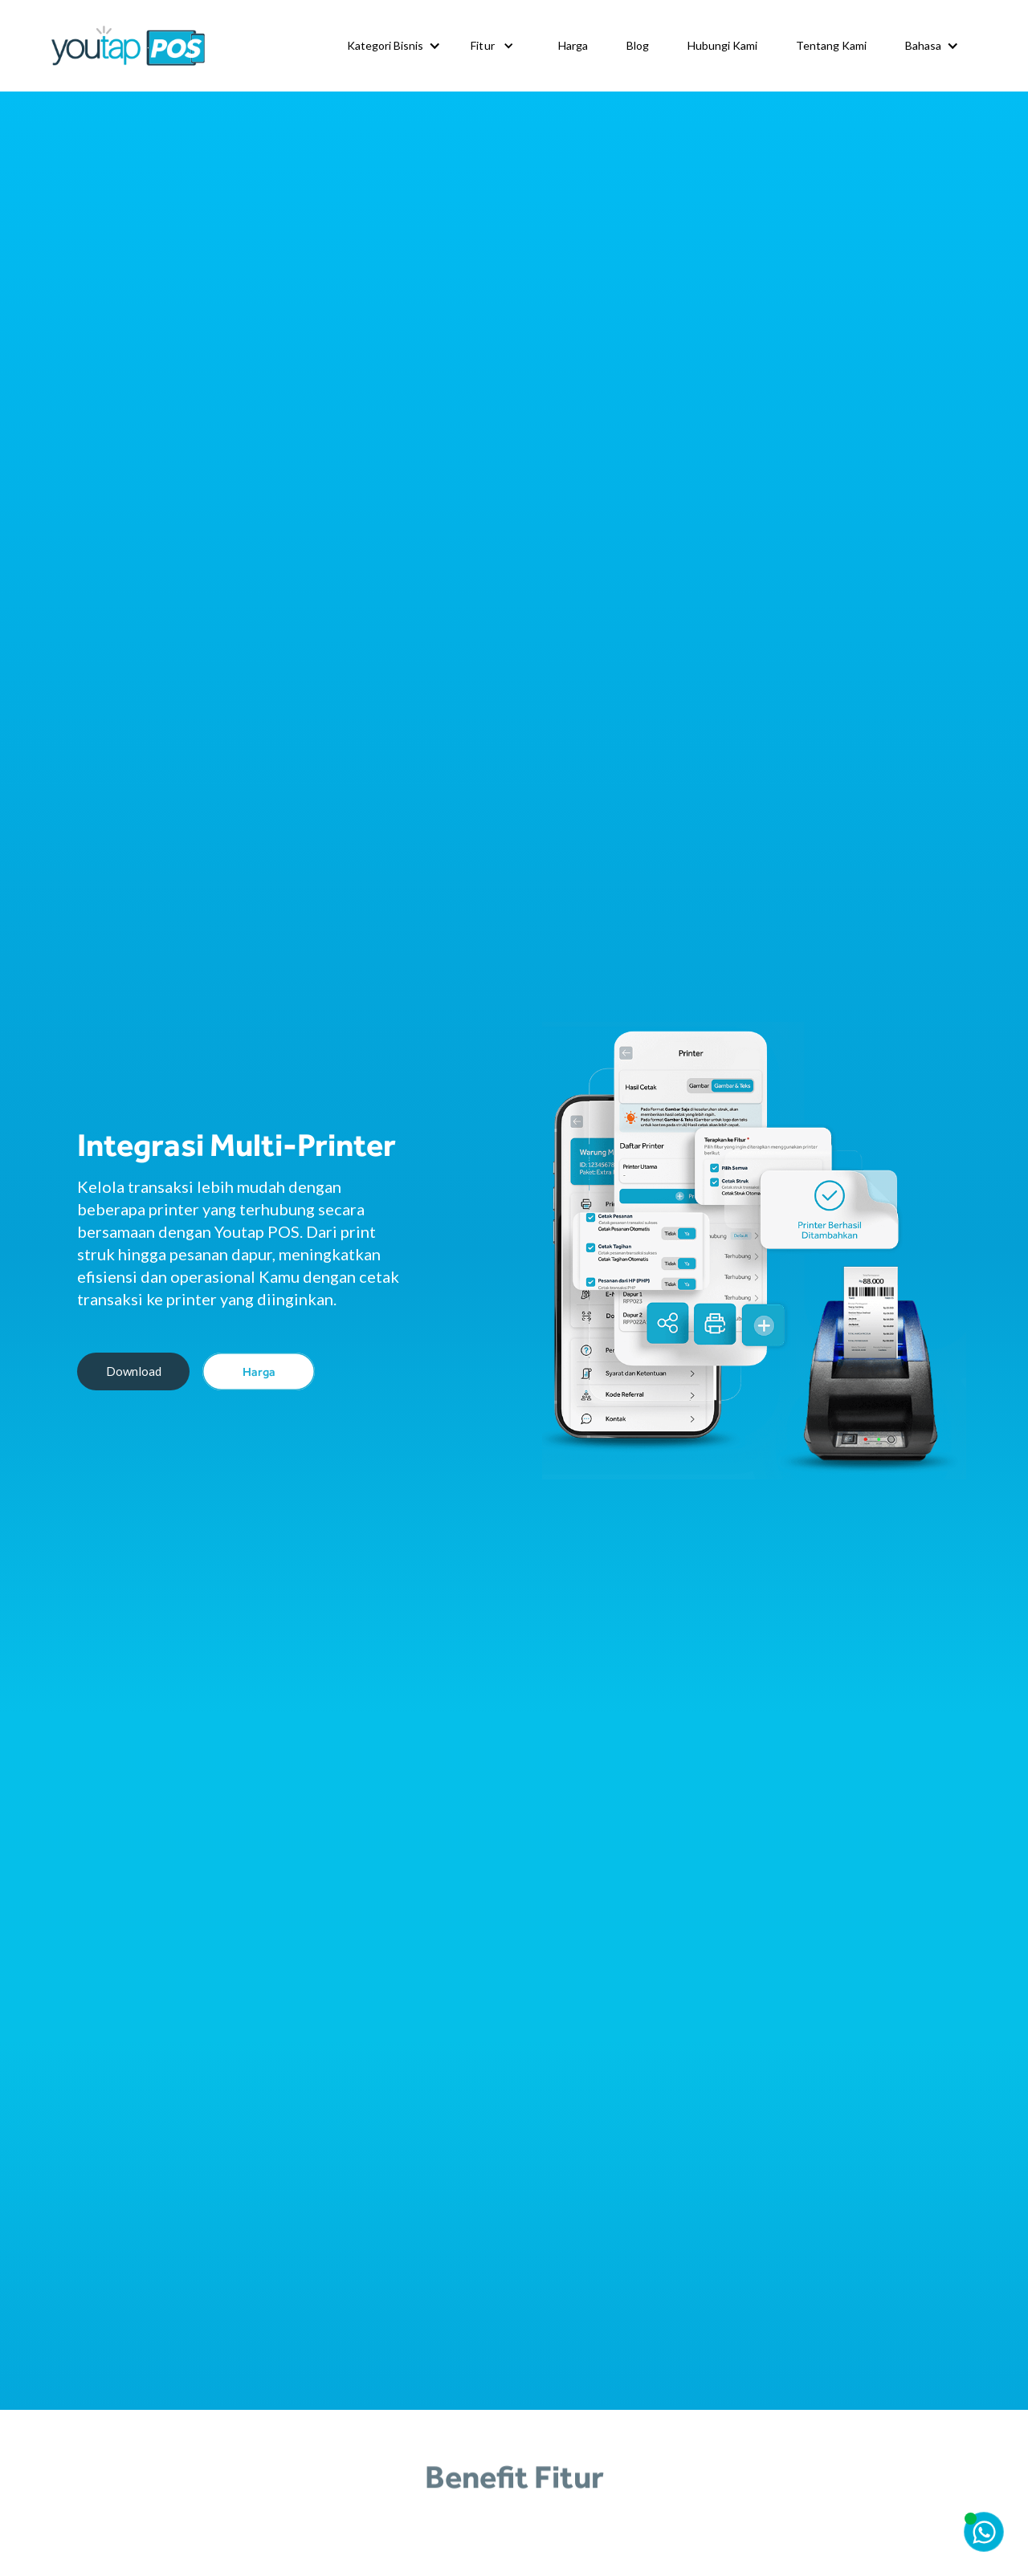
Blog (637, 45)
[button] (393, 45)
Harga (573, 45)
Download (133, 1371)
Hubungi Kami (722, 45)
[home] (128, 46)
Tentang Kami (831, 45)
